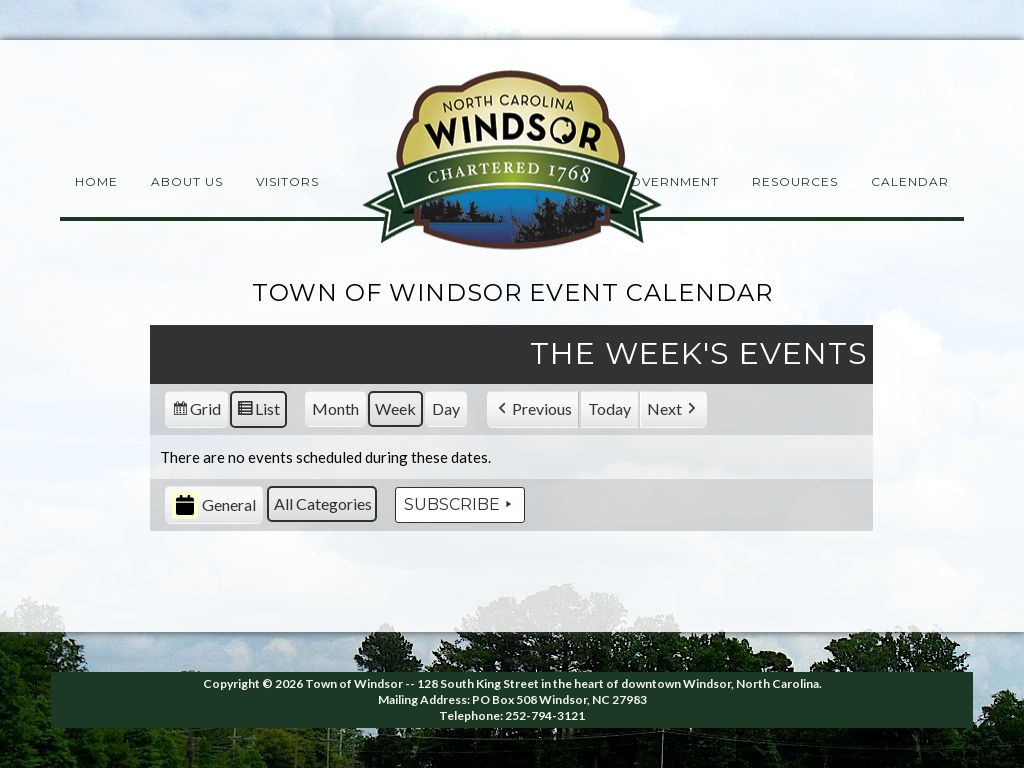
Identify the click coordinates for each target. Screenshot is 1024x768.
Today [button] (609, 408)
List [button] (258, 412)
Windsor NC (512, 163)
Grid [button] (196, 412)
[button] (533, 409)
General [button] (214, 505)
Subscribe (460, 505)
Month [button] (335, 408)
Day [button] (446, 408)
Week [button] (395, 408)
